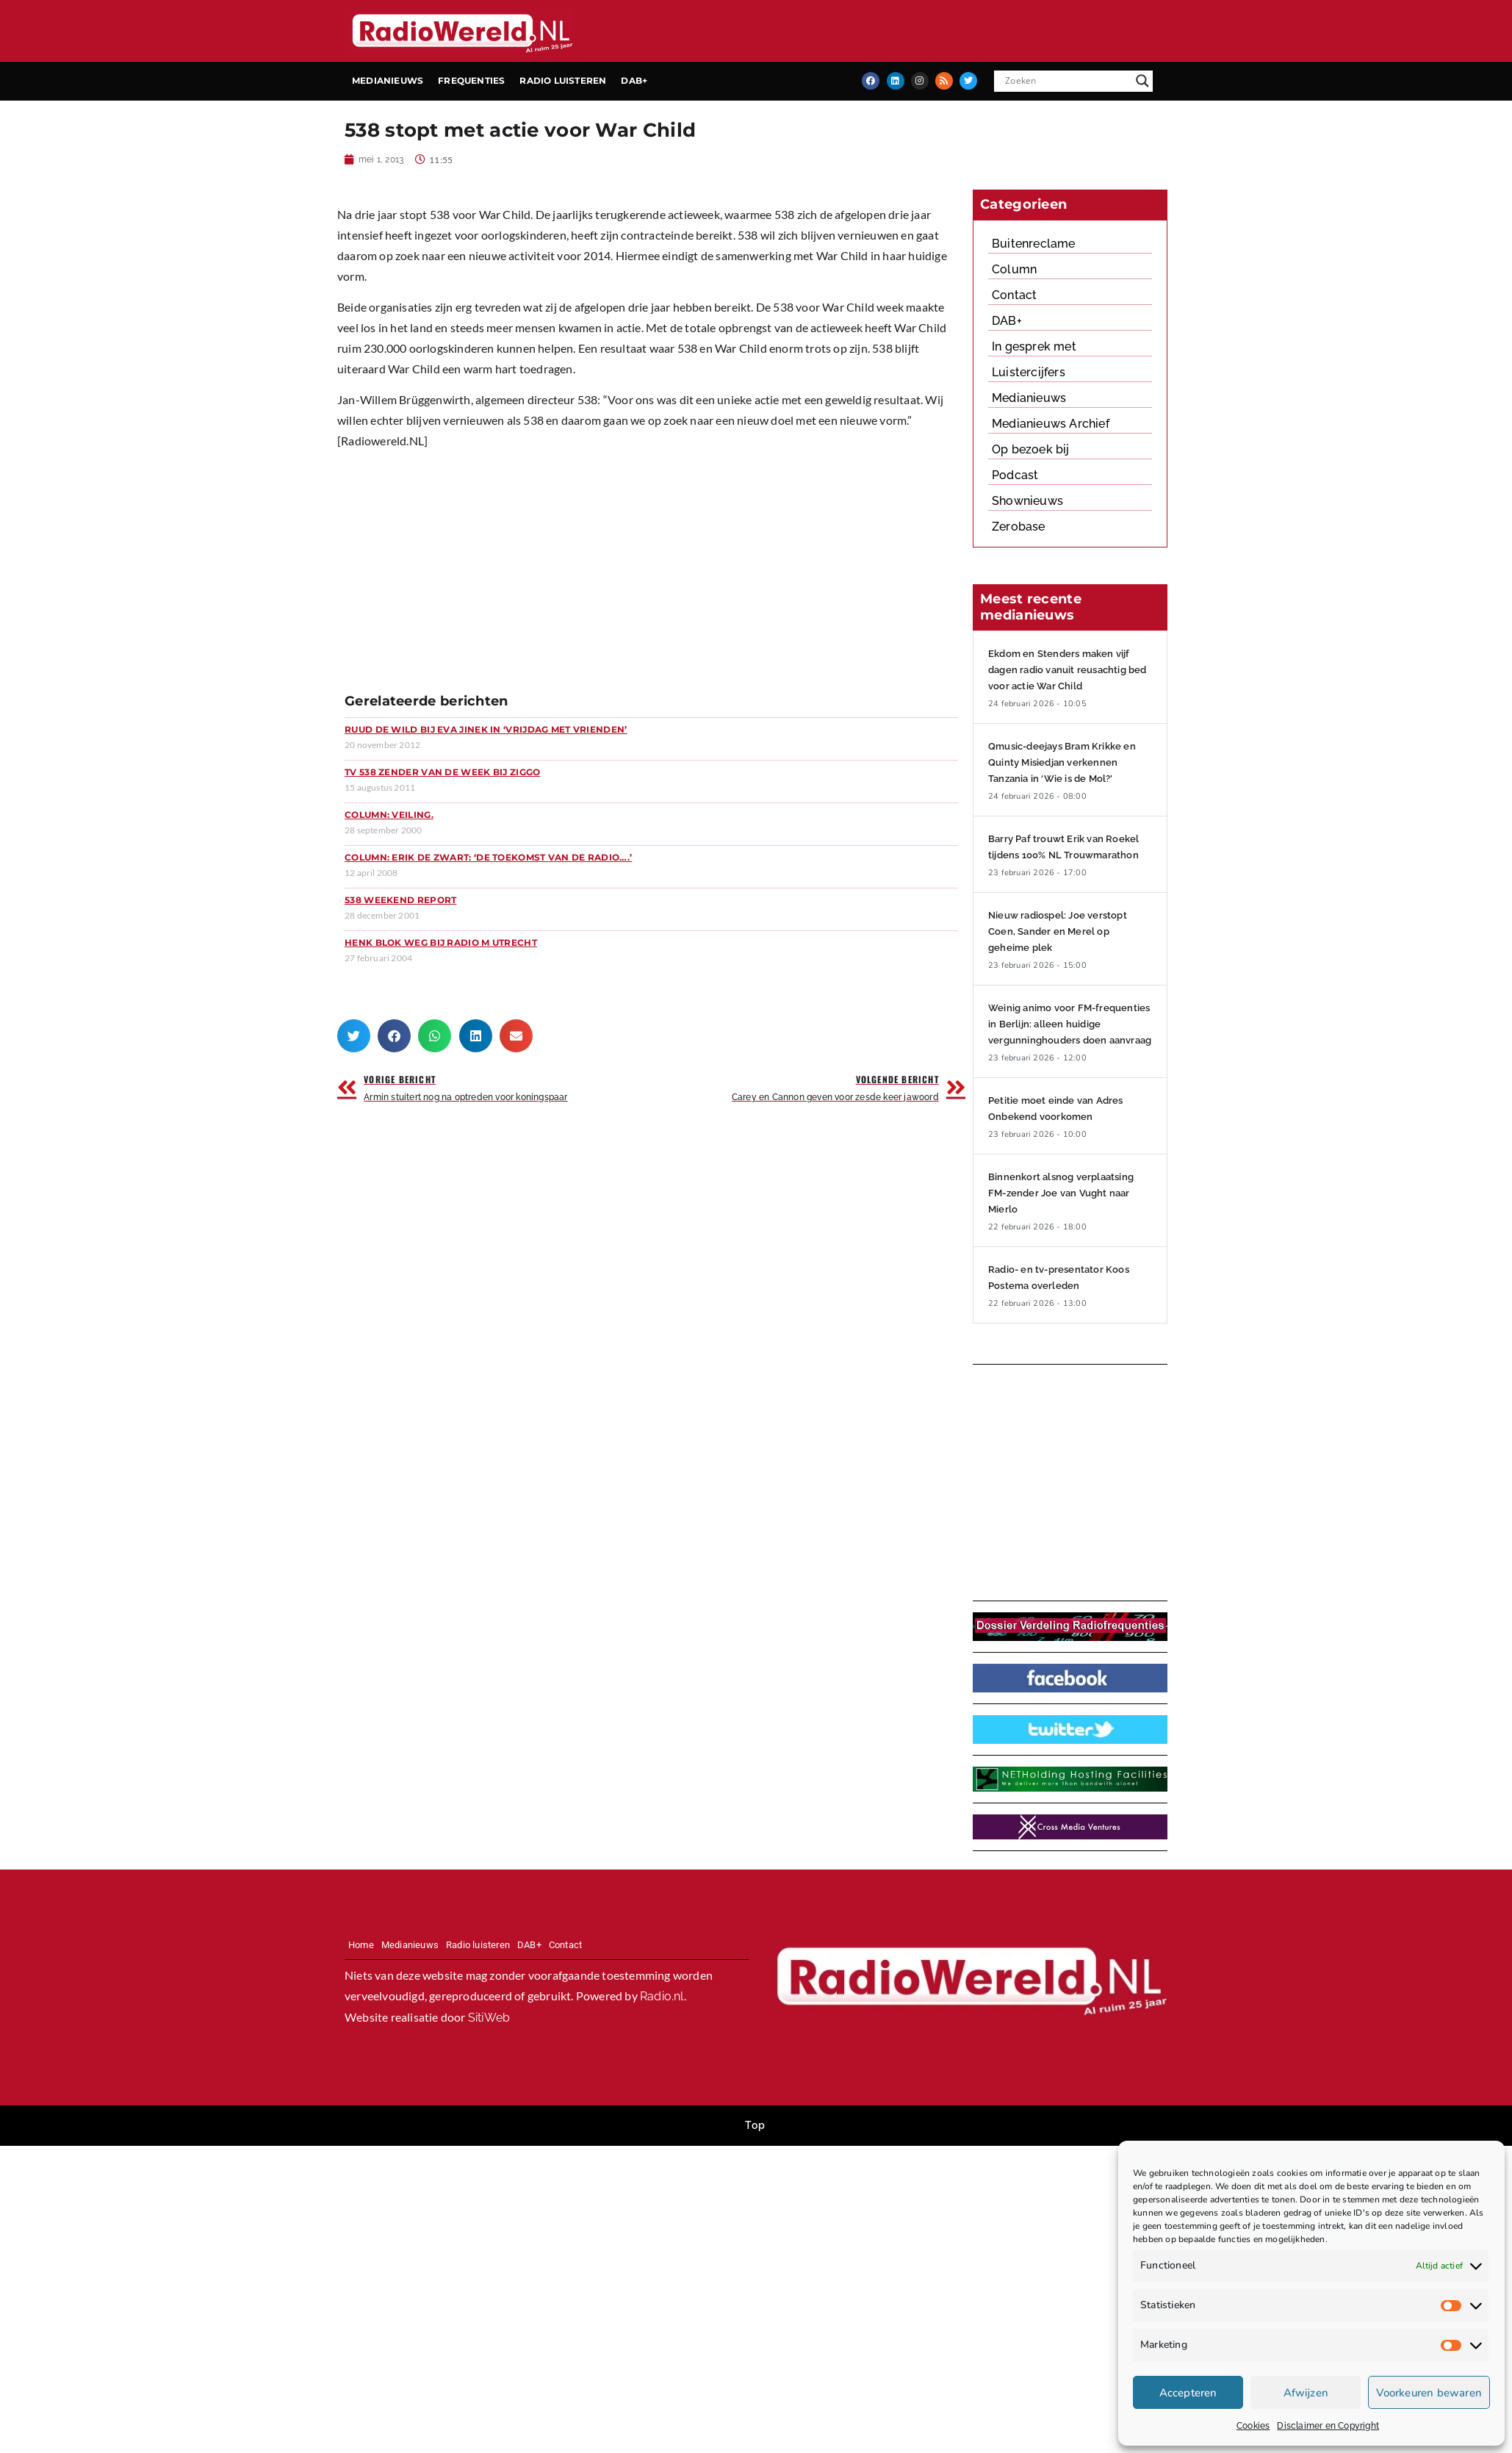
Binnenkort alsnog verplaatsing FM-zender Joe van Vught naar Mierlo (1061, 1193)
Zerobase (1018, 527)
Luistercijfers (1028, 372)
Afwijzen (1306, 2392)
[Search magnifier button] (1142, 81)
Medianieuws (387, 80)
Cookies (1253, 2426)
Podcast (1015, 475)
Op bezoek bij (1031, 449)
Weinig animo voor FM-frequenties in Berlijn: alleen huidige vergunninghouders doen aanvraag (1069, 1024)
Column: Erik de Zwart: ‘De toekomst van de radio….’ (488, 857)
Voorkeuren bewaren (1429, 2392)
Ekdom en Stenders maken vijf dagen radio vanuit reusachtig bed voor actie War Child (1067, 670)
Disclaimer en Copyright (1328, 2426)
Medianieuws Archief (1050, 424)
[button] (353, 1035)
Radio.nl (662, 1996)
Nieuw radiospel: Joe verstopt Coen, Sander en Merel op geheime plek (1057, 931)
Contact (1014, 295)
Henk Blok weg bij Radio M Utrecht (441, 942)
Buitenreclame (1034, 244)
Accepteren (1188, 2392)
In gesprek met (1034, 346)
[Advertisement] (503, 576)
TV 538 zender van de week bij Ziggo (443, 771)
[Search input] (1066, 81)
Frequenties (471, 80)
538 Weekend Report (400, 899)
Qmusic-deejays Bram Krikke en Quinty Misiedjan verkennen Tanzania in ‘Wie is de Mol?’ (1062, 762)
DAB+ (634, 80)
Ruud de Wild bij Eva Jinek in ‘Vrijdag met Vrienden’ (486, 729)
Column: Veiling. (389, 814)
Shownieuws (1027, 501)
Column (1014, 269)
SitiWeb (489, 2018)
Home (361, 1944)
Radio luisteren (562, 80)
